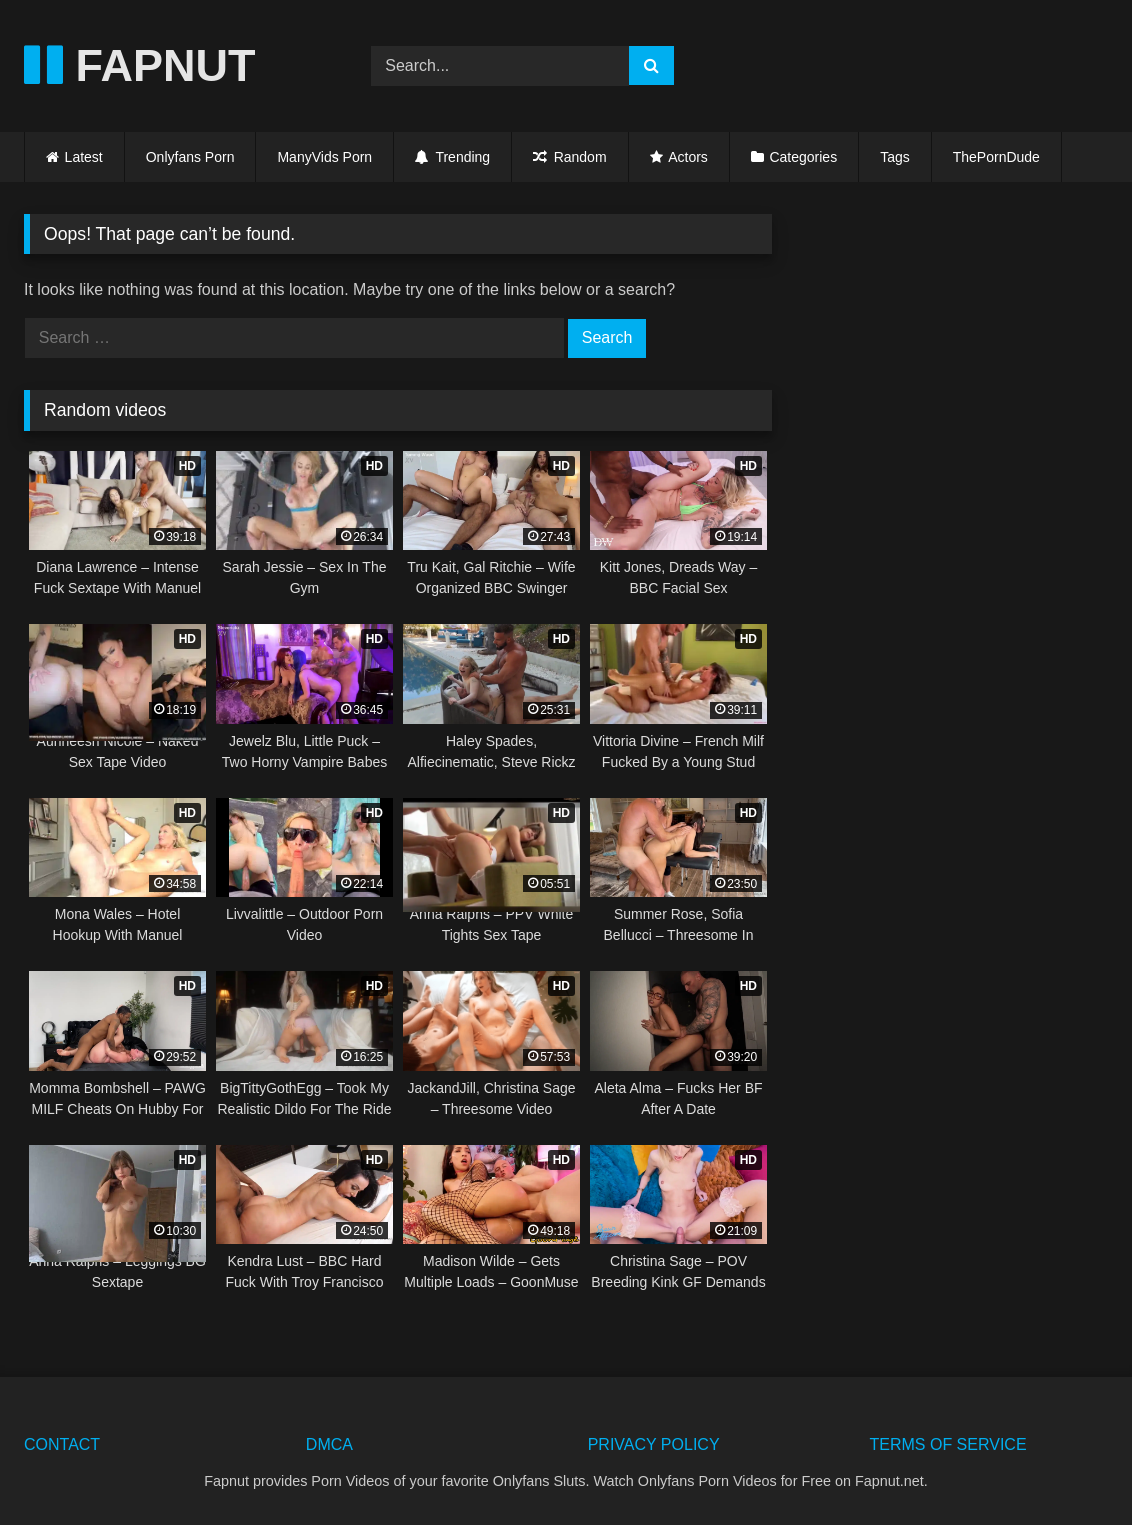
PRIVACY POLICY (654, 1444)
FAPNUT (140, 65)
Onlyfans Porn (190, 157)
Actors (688, 157)
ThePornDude (996, 157)
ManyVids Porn (324, 157)
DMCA (329, 1444)
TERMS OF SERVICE (947, 1444)
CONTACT (62, 1444)
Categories (803, 157)
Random (569, 157)
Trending (452, 157)
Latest (84, 157)
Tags (895, 157)
